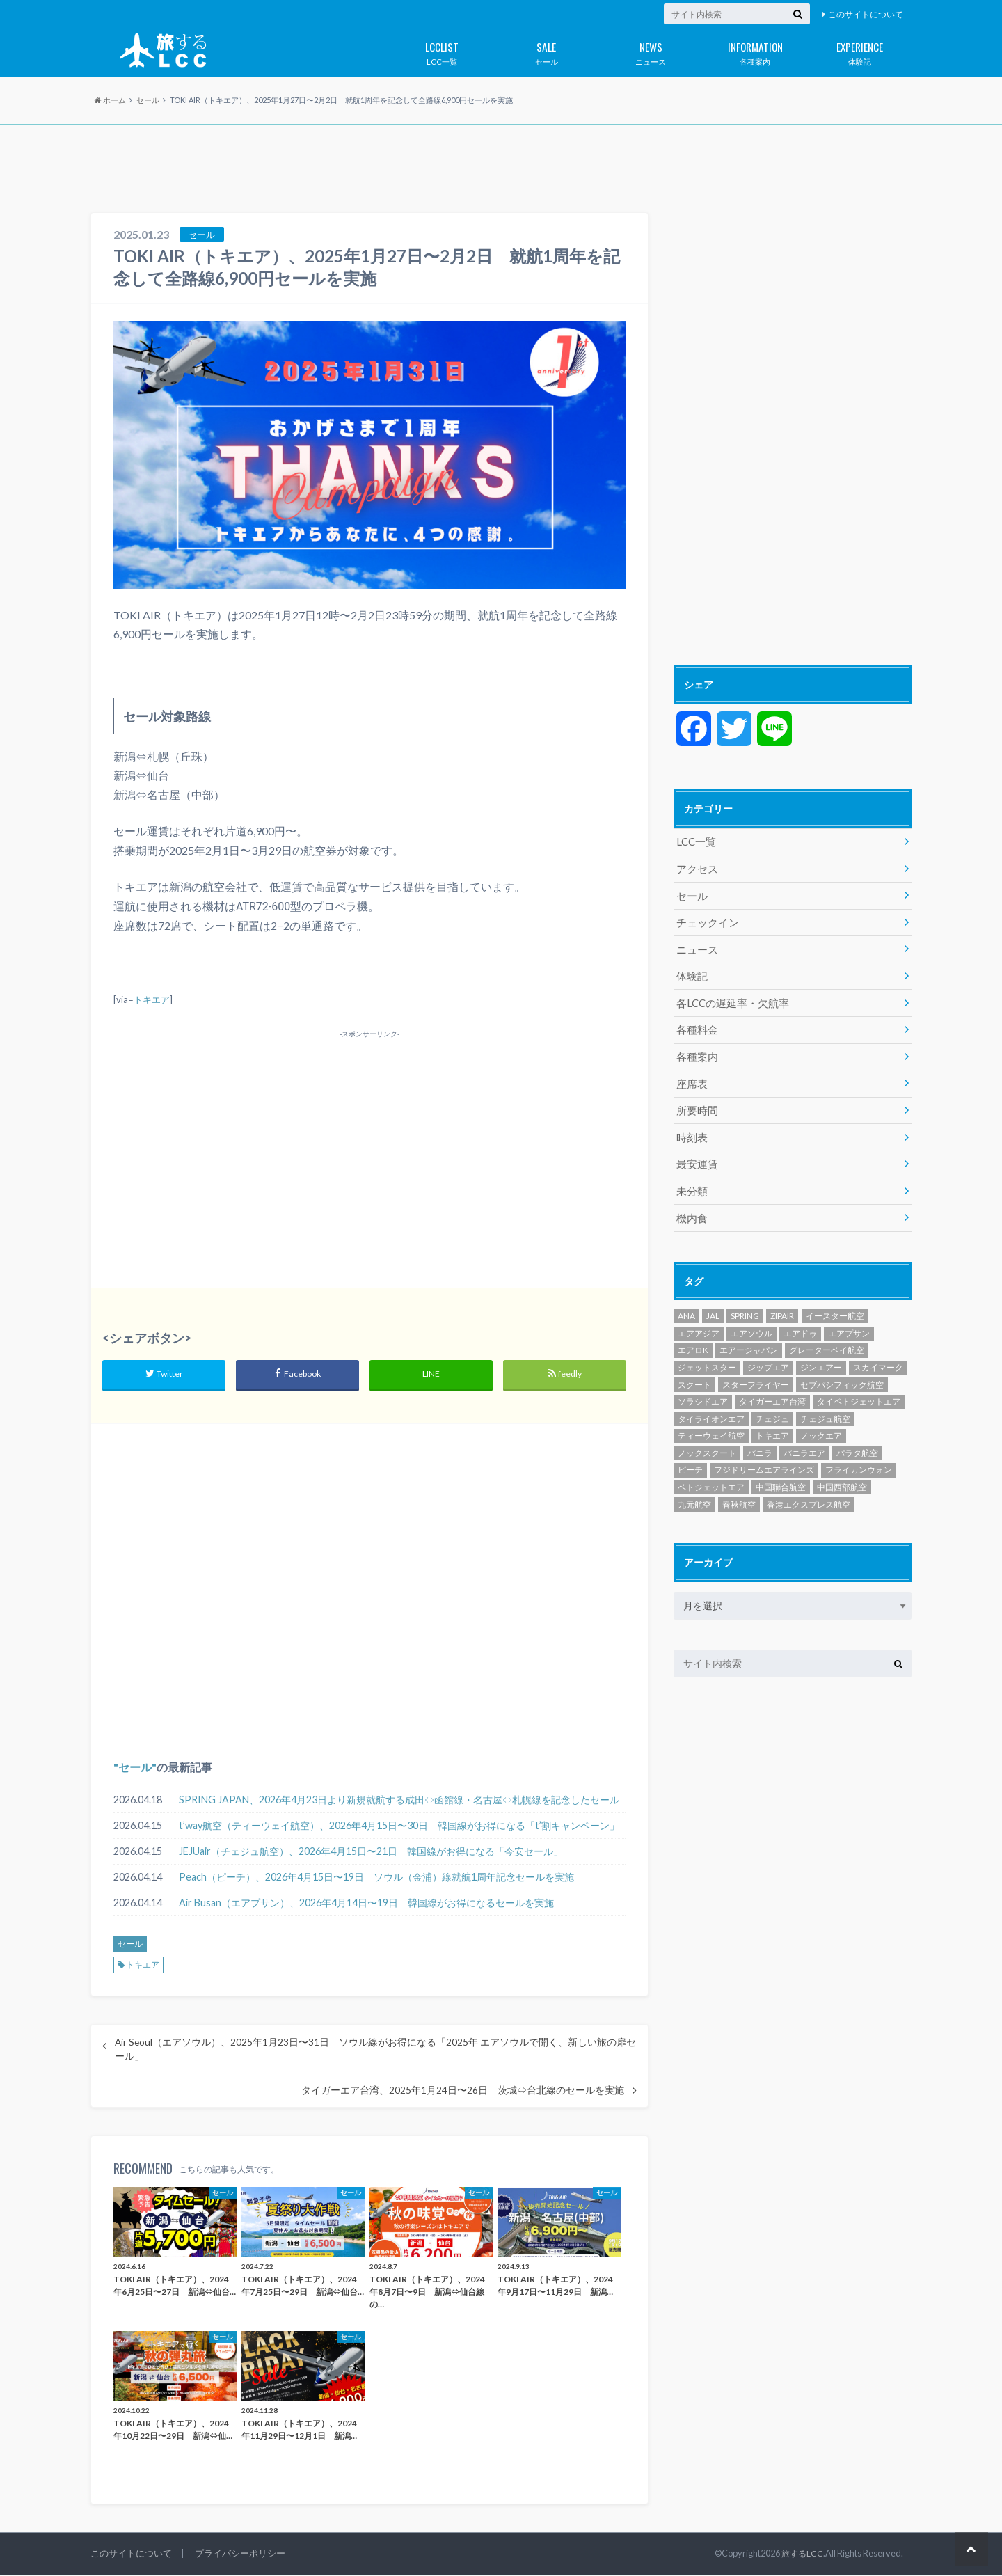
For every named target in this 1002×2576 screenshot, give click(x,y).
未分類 (691, 1176)
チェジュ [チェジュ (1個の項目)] (772, 1402)
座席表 (691, 1073)
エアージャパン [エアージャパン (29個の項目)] (748, 1333)
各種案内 (755, 50)
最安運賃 (695, 1150)
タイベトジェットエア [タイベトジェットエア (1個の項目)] (858, 1385)
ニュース (650, 50)
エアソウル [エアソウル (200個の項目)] (751, 1316)
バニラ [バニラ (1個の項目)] (759, 1436)
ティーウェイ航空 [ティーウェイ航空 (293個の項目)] (711, 1419)
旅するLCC (801, 2554)
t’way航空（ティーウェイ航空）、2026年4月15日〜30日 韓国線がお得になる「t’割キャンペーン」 (399, 1827)
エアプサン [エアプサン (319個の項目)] (849, 1316)
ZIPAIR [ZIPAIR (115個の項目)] (782, 1299)
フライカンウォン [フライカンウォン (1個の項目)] (858, 1453)
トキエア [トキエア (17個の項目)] (772, 1419)
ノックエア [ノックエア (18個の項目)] (821, 1419)
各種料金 (695, 1021)
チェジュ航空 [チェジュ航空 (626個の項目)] (825, 1402)
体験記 (859, 50)
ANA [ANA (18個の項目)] (686, 1299)
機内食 (691, 1202)
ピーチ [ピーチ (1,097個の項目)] (690, 1453)
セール (546, 50)
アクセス (695, 867)
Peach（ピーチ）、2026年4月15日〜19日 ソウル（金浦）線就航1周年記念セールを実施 (376, 1878)
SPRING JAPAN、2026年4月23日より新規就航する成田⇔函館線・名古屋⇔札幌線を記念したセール (399, 1801)
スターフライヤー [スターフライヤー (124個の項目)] (755, 1367)
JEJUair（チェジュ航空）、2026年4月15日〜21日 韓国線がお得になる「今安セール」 (371, 1852)
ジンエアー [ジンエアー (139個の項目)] (821, 1350)
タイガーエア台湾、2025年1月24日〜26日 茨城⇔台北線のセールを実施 (462, 2091)
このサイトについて (865, 14)
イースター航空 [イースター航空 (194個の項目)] (835, 1299)
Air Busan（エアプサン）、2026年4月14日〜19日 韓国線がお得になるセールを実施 (366, 1904)
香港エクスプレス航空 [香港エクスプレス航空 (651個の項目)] (808, 1487)
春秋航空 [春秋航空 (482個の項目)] (739, 1487)
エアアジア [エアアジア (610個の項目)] (698, 1316)
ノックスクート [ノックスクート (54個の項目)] (707, 1436)
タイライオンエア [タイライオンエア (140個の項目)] (711, 1402)
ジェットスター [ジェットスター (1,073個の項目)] (707, 1350)
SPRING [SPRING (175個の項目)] (745, 1299)
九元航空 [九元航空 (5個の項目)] (694, 1487)
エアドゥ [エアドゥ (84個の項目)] (800, 1316)
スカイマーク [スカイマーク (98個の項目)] (878, 1350)
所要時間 (695, 1099)
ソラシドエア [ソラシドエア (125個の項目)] (703, 1385)
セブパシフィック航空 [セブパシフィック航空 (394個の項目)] (842, 1367)
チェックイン (705, 918)
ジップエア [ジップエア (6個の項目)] (768, 1350)
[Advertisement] (501, 170)
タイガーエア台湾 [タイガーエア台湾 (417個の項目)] (772, 1385)
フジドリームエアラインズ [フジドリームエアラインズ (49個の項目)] (764, 1453)
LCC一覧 (442, 50)
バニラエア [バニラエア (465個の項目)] (804, 1436)
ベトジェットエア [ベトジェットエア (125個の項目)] (711, 1470)
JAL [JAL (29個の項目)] (712, 1299)
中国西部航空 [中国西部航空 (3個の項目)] (842, 1470)
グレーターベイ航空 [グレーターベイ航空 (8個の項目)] (826, 1333)
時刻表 (691, 1124)
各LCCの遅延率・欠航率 (729, 996)
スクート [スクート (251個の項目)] (694, 1367)
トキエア (152, 999)
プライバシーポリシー (240, 2553)
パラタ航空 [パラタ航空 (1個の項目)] (857, 1436)
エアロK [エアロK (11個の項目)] (693, 1333)
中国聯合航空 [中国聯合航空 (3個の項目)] (781, 1470)
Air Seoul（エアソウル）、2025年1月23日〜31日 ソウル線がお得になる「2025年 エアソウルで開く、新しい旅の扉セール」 (375, 2050)
